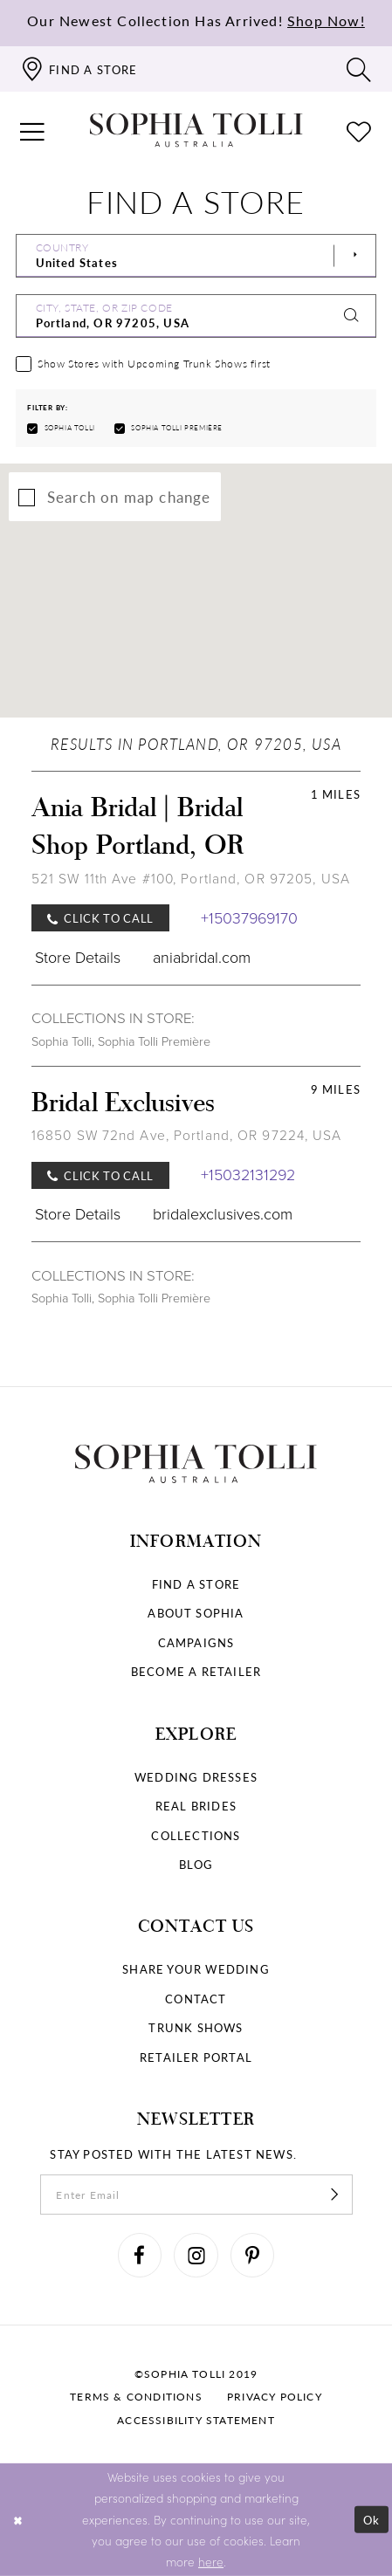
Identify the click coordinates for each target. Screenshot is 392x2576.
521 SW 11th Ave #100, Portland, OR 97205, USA (190, 879)
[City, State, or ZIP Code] (196, 316)
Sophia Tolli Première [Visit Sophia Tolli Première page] (154, 1042)
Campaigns (196, 1642)
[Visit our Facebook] (140, 2255)
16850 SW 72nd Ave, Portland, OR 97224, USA (186, 1135)
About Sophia (196, 1612)
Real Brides (196, 1805)
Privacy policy (274, 2396)
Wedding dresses (196, 1777)
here (211, 2560)
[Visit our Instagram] (195, 2255)
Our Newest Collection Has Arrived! (196, 21)
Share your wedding (196, 1969)
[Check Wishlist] (359, 130)
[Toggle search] (359, 69)
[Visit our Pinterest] (252, 2255)
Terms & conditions (136, 2396)
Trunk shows (195, 2027)
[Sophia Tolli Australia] (195, 130)
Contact (195, 1998)
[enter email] (196, 2194)
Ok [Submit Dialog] (371, 2519)
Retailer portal (196, 2057)
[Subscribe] (335, 2194)
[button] (32, 130)
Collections (195, 1835)
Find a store (196, 1584)
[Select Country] (196, 256)
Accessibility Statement (196, 2420)
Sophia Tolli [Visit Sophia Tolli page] (61, 1042)
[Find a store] (79, 69)
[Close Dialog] (17, 2519)
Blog (196, 1864)
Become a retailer (196, 1671)
